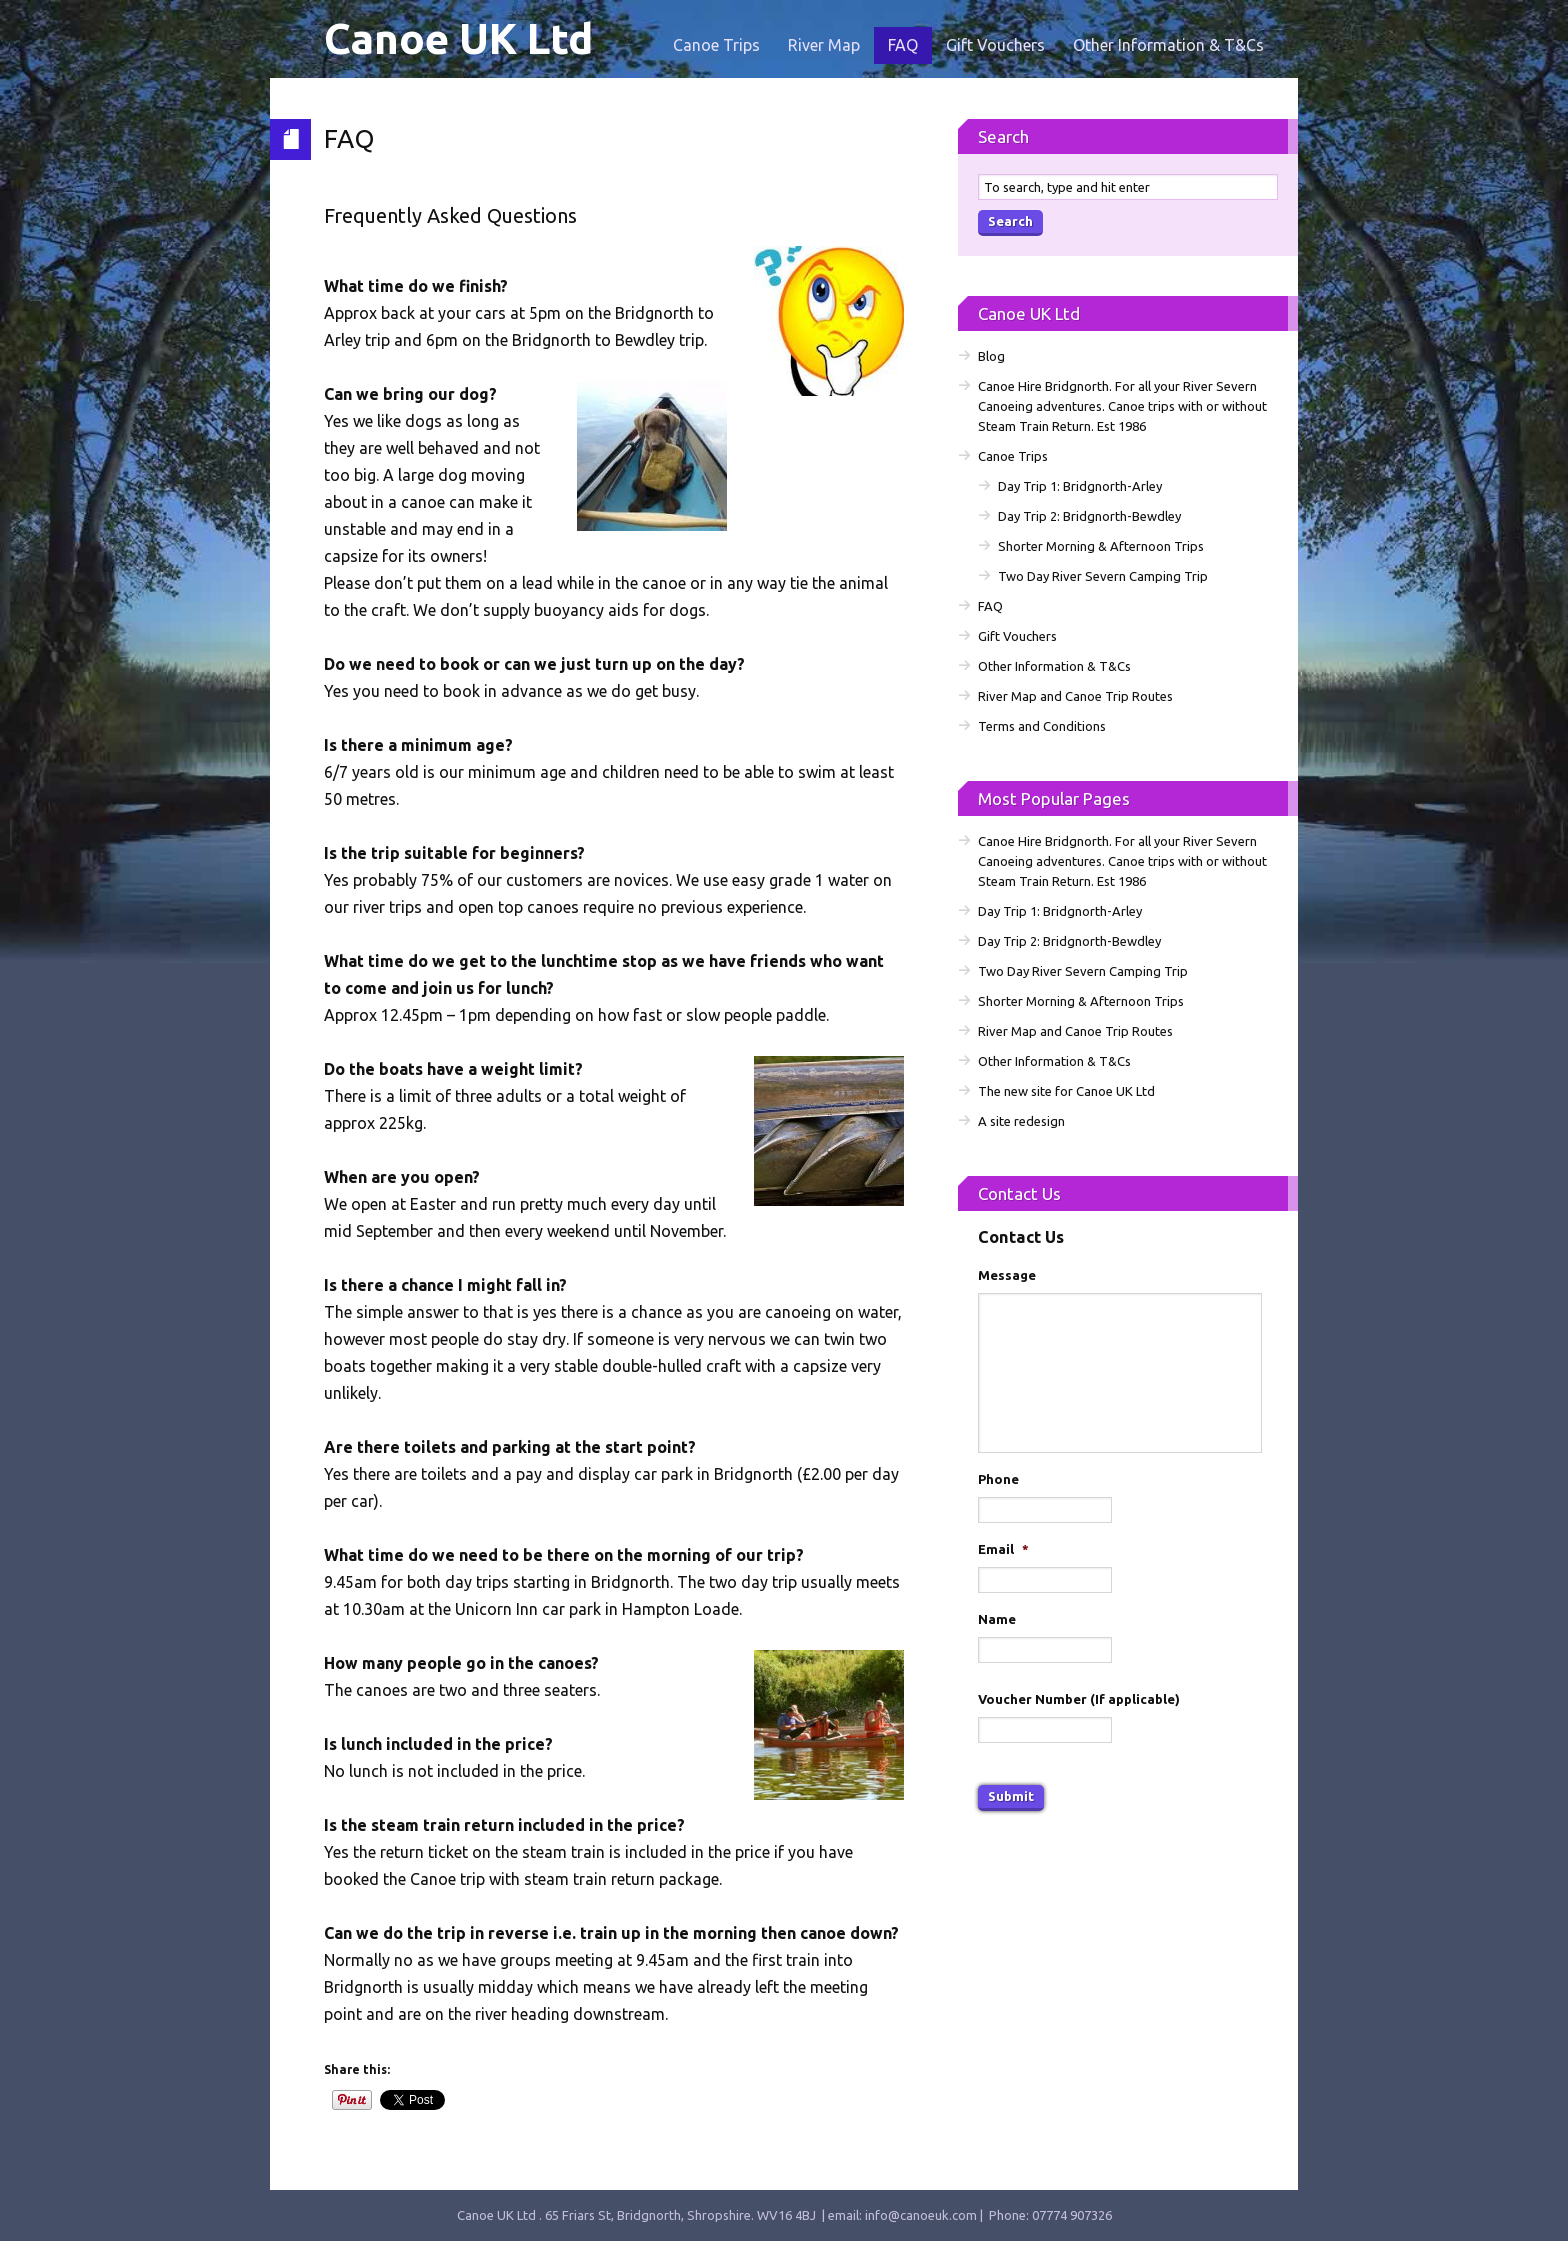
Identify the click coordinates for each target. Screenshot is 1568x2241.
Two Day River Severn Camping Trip (1103, 576)
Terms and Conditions (1042, 726)
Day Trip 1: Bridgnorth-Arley (1080, 486)
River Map (824, 45)
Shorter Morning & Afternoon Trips (1101, 546)
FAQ (903, 45)
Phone (998, 1479)
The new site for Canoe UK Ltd (1066, 1091)
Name (997, 1619)
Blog (991, 356)
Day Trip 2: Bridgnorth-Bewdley (1089, 516)
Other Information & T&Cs (1168, 45)
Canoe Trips (716, 45)
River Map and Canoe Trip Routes (1075, 696)
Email (1003, 1549)
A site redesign (1021, 1121)
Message (1007, 1275)
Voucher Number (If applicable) (1079, 1699)
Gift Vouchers (995, 45)
